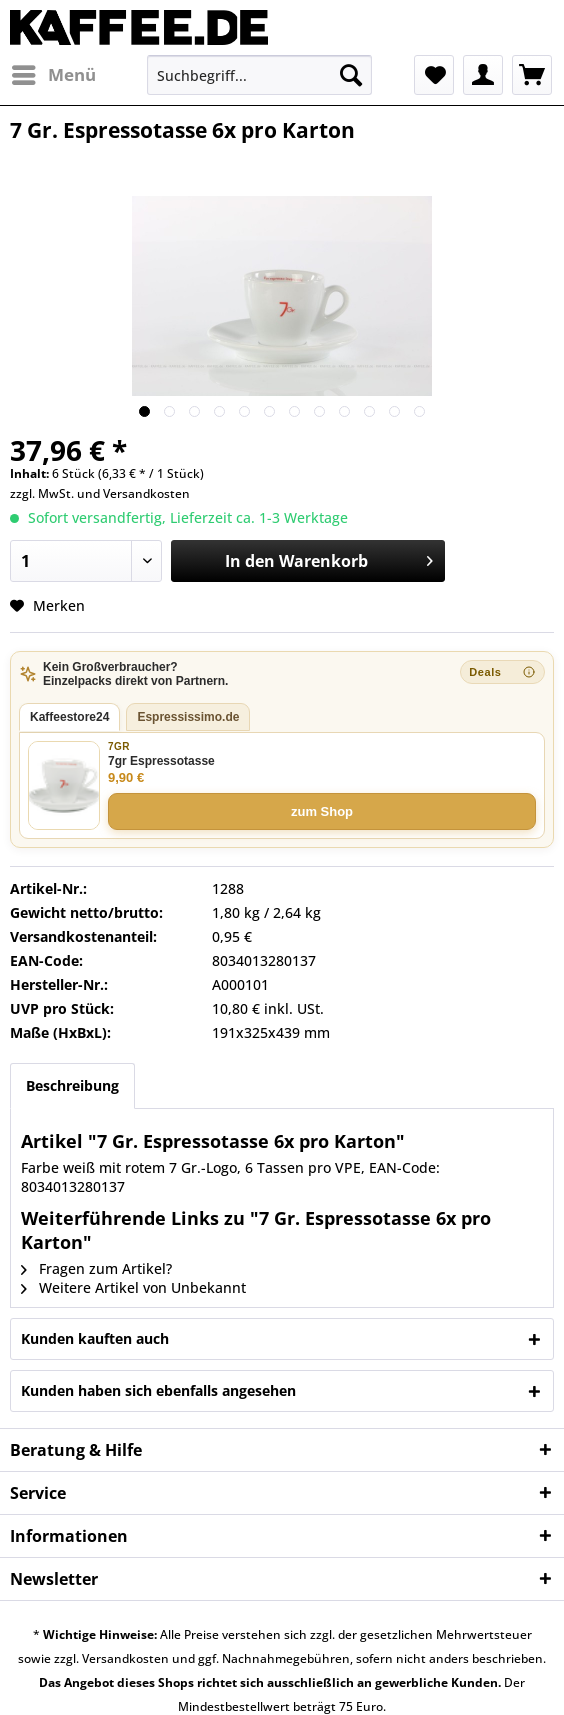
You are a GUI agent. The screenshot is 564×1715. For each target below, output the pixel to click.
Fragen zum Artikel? (96, 1268)
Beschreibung (72, 1085)
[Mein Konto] (483, 75)
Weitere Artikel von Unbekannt (133, 1287)
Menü (54, 72)
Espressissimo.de (188, 717)
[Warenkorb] (532, 75)
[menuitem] (53, 75)
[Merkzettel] (434, 75)
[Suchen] (351, 75)
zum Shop (322, 811)
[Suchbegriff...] (260, 75)
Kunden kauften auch (95, 1338)
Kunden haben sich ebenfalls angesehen (158, 1390)
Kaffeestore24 (69, 717)
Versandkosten (146, 493)
